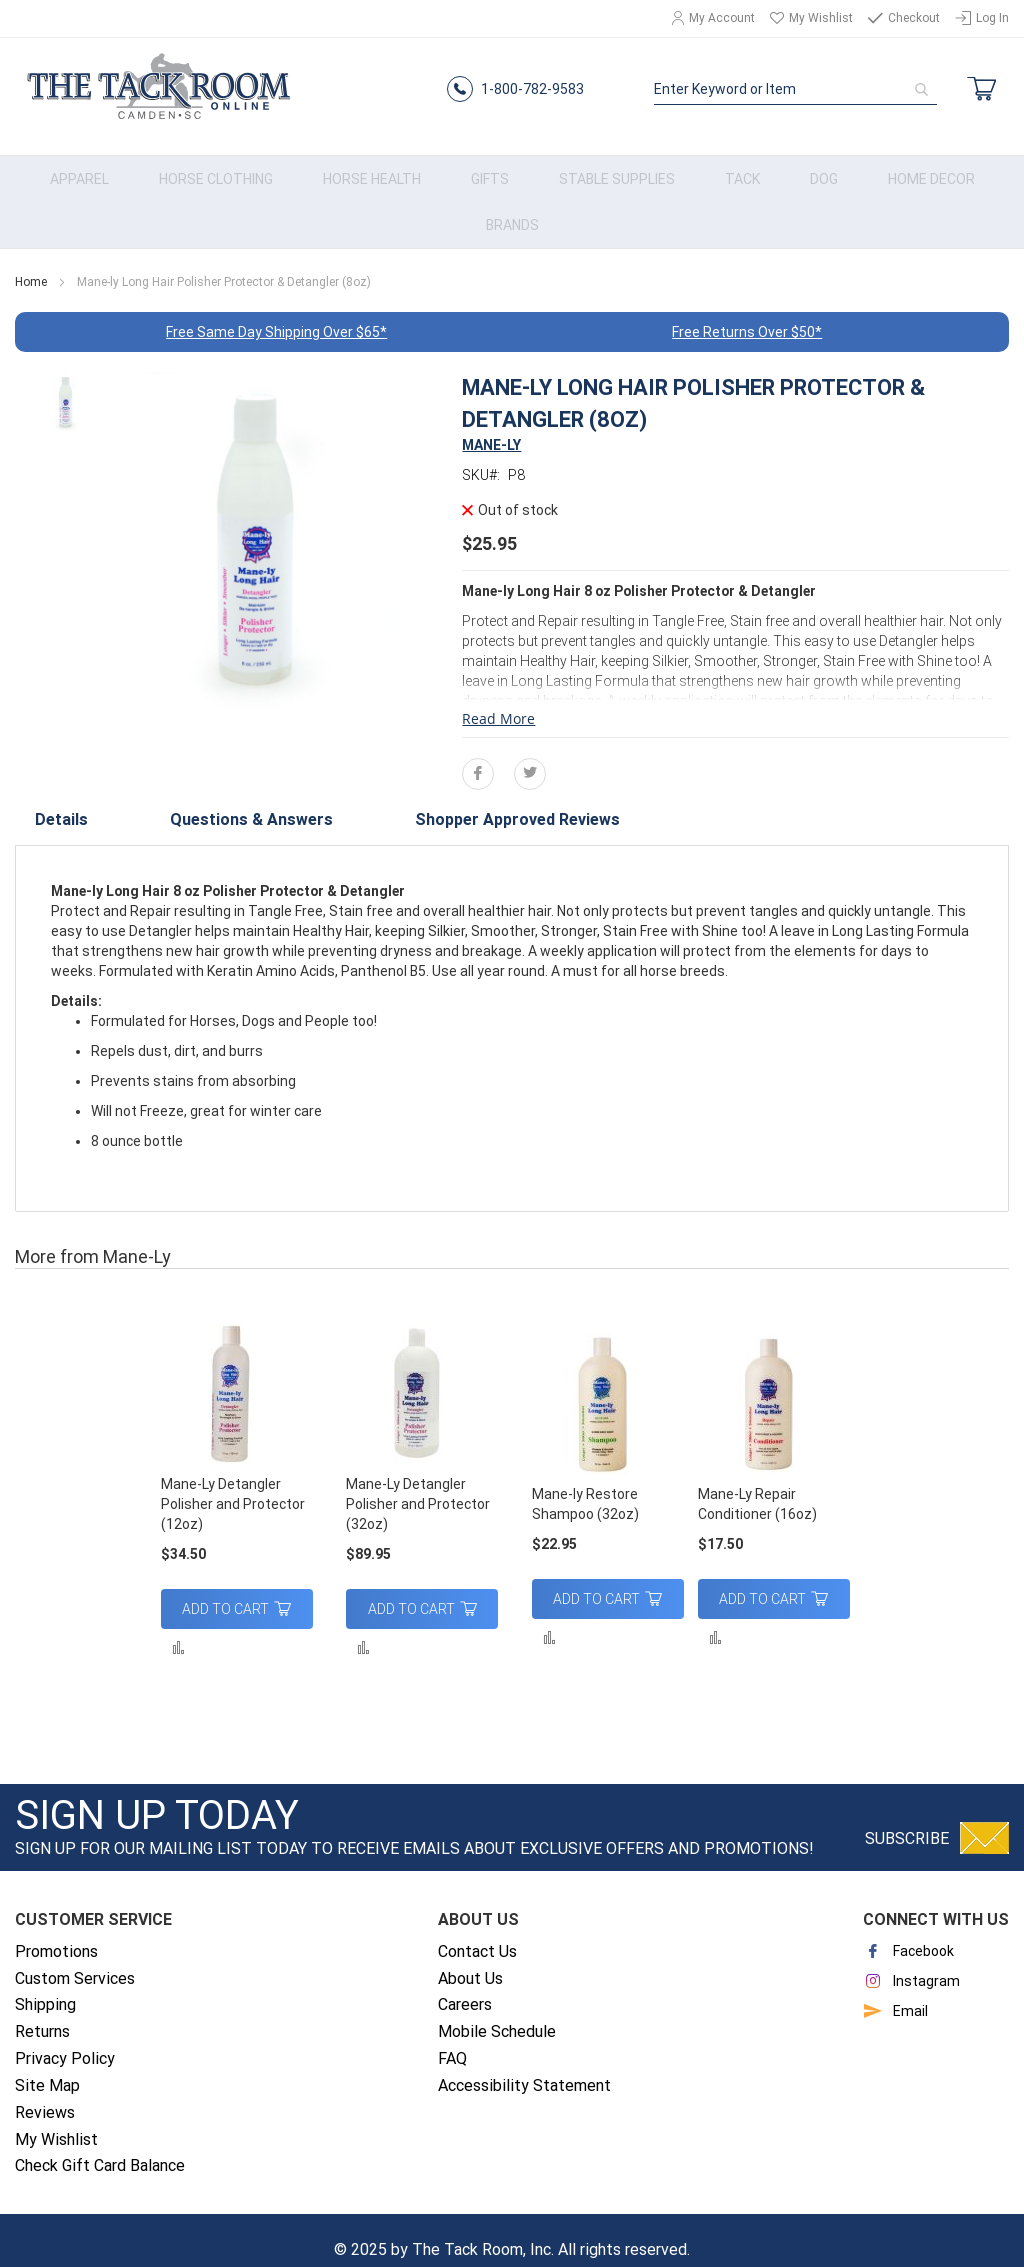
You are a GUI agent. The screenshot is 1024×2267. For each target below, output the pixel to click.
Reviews (45, 2092)
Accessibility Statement (524, 2065)
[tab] (57, 803)
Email (895, 1991)
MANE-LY (491, 425)
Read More (498, 699)
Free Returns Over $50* (747, 312)
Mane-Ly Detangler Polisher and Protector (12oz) (233, 1484)
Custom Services (75, 1957)
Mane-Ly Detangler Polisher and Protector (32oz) (418, 1484)
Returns (42, 2011)
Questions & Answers (198, 803)
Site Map (47, 2065)
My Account (722, 18)
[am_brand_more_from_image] (237, 1376)
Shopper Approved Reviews (404, 803)
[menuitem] (79, 159)
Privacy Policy (65, 2038)
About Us (470, 1957)
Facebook (908, 1931)
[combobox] (798, 81)
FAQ (452, 2038)
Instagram (911, 1961)
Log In (992, 18)
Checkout (914, 18)
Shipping (45, 1984)
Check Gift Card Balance (100, 2145)
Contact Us (477, 1931)
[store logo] (155, 81)
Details (57, 803)
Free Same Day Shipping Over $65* (276, 312)
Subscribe (907, 1818)
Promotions (56, 1931)
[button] (178, 1626)
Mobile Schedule (497, 2011)
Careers (465, 1984)
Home (31, 262)
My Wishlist (821, 18)
